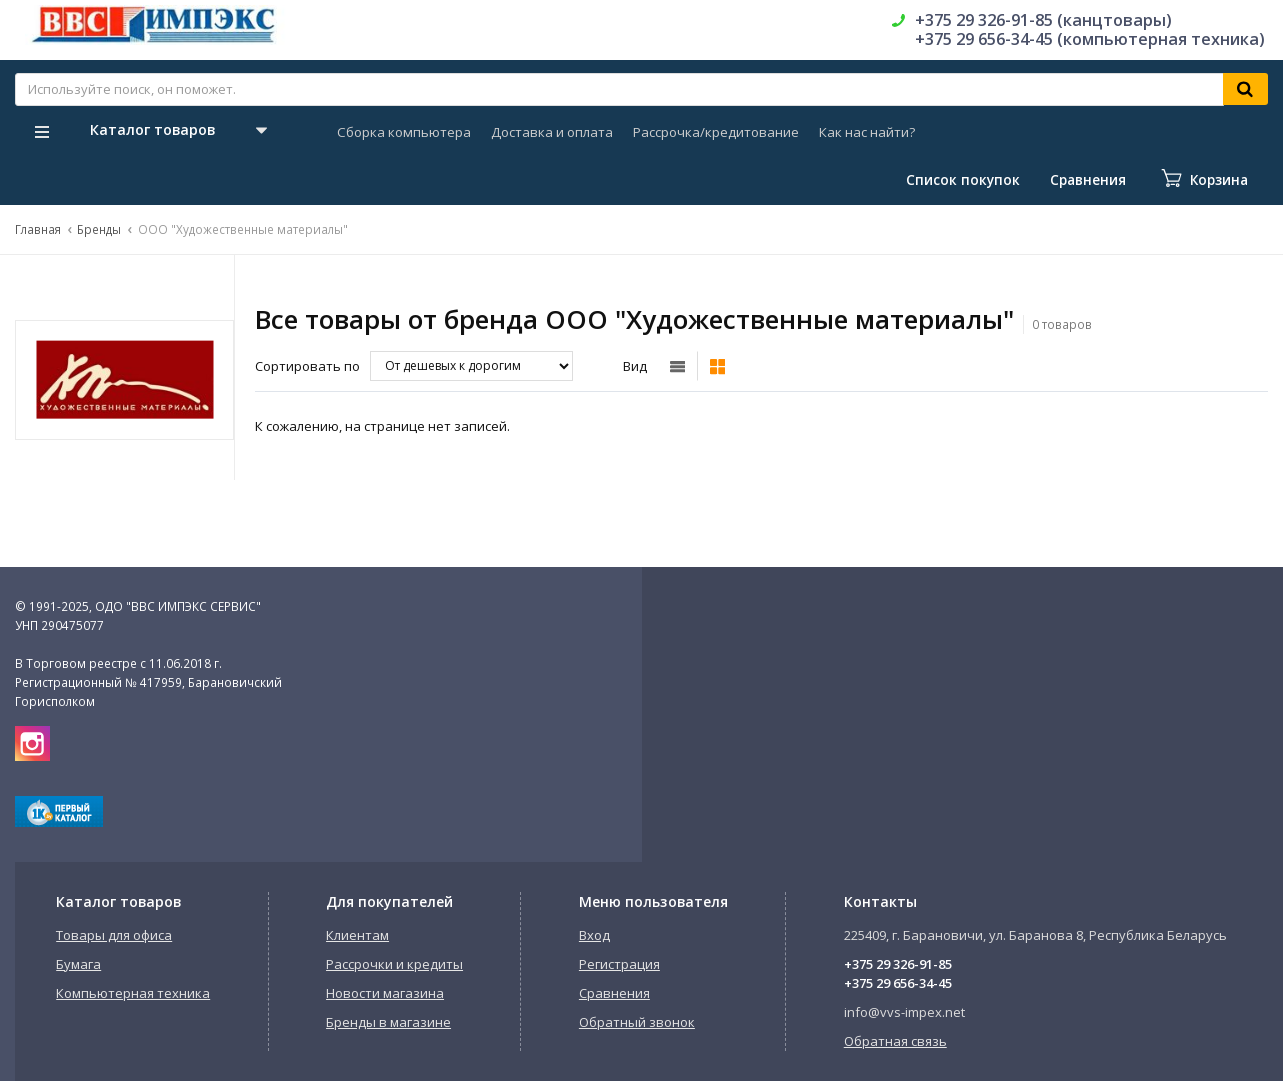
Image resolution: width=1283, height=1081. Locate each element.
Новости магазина (385, 993)
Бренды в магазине (388, 1022)
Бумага (78, 964)
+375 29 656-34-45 (898, 983)
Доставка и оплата (552, 132)
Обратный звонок (637, 1022)
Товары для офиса (114, 935)
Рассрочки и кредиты (394, 964)
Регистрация (619, 964)
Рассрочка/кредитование (716, 132)
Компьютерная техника (133, 993)
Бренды (99, 229)
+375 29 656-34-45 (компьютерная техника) (1090, 39)
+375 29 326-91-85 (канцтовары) (1043, 20)
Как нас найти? (867, 132)
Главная (38, 229)
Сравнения (614, 993)
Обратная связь (895, 1041)
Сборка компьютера (404, 132)
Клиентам (357, 935)
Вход (594, 935)
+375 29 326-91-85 (898, 964)
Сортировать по (307, 366)
